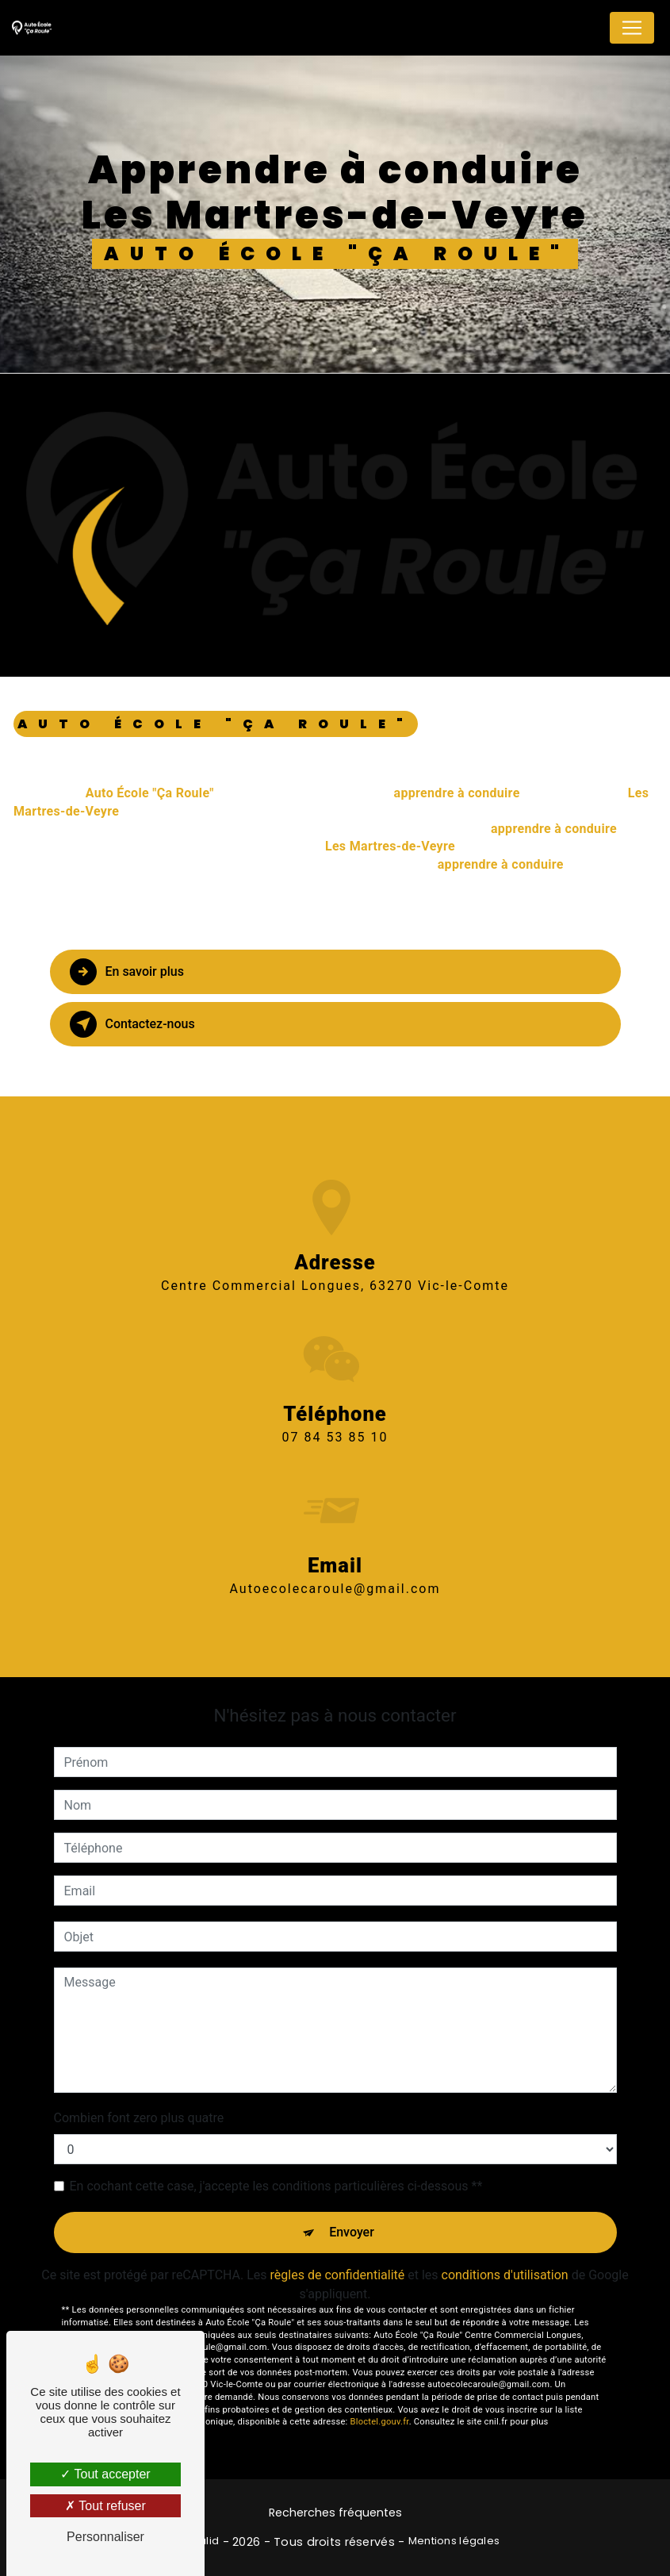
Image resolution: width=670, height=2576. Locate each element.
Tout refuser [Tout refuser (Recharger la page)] (105, 2506)
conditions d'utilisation (505, 2274)
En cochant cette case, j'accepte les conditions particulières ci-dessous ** (276, 2186)
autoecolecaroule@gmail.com (334, 1565)
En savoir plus (127, 971)
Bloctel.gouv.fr (379, 2422)
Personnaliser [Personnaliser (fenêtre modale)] (105, 2536)
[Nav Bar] (632, 28)
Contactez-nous (133, 1024)
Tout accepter (105, 2474)
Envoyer (351, 2232)
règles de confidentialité (337, 2274)
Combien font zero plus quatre (139, 2117)
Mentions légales (454, 2541)
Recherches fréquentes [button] (335, 2512)
